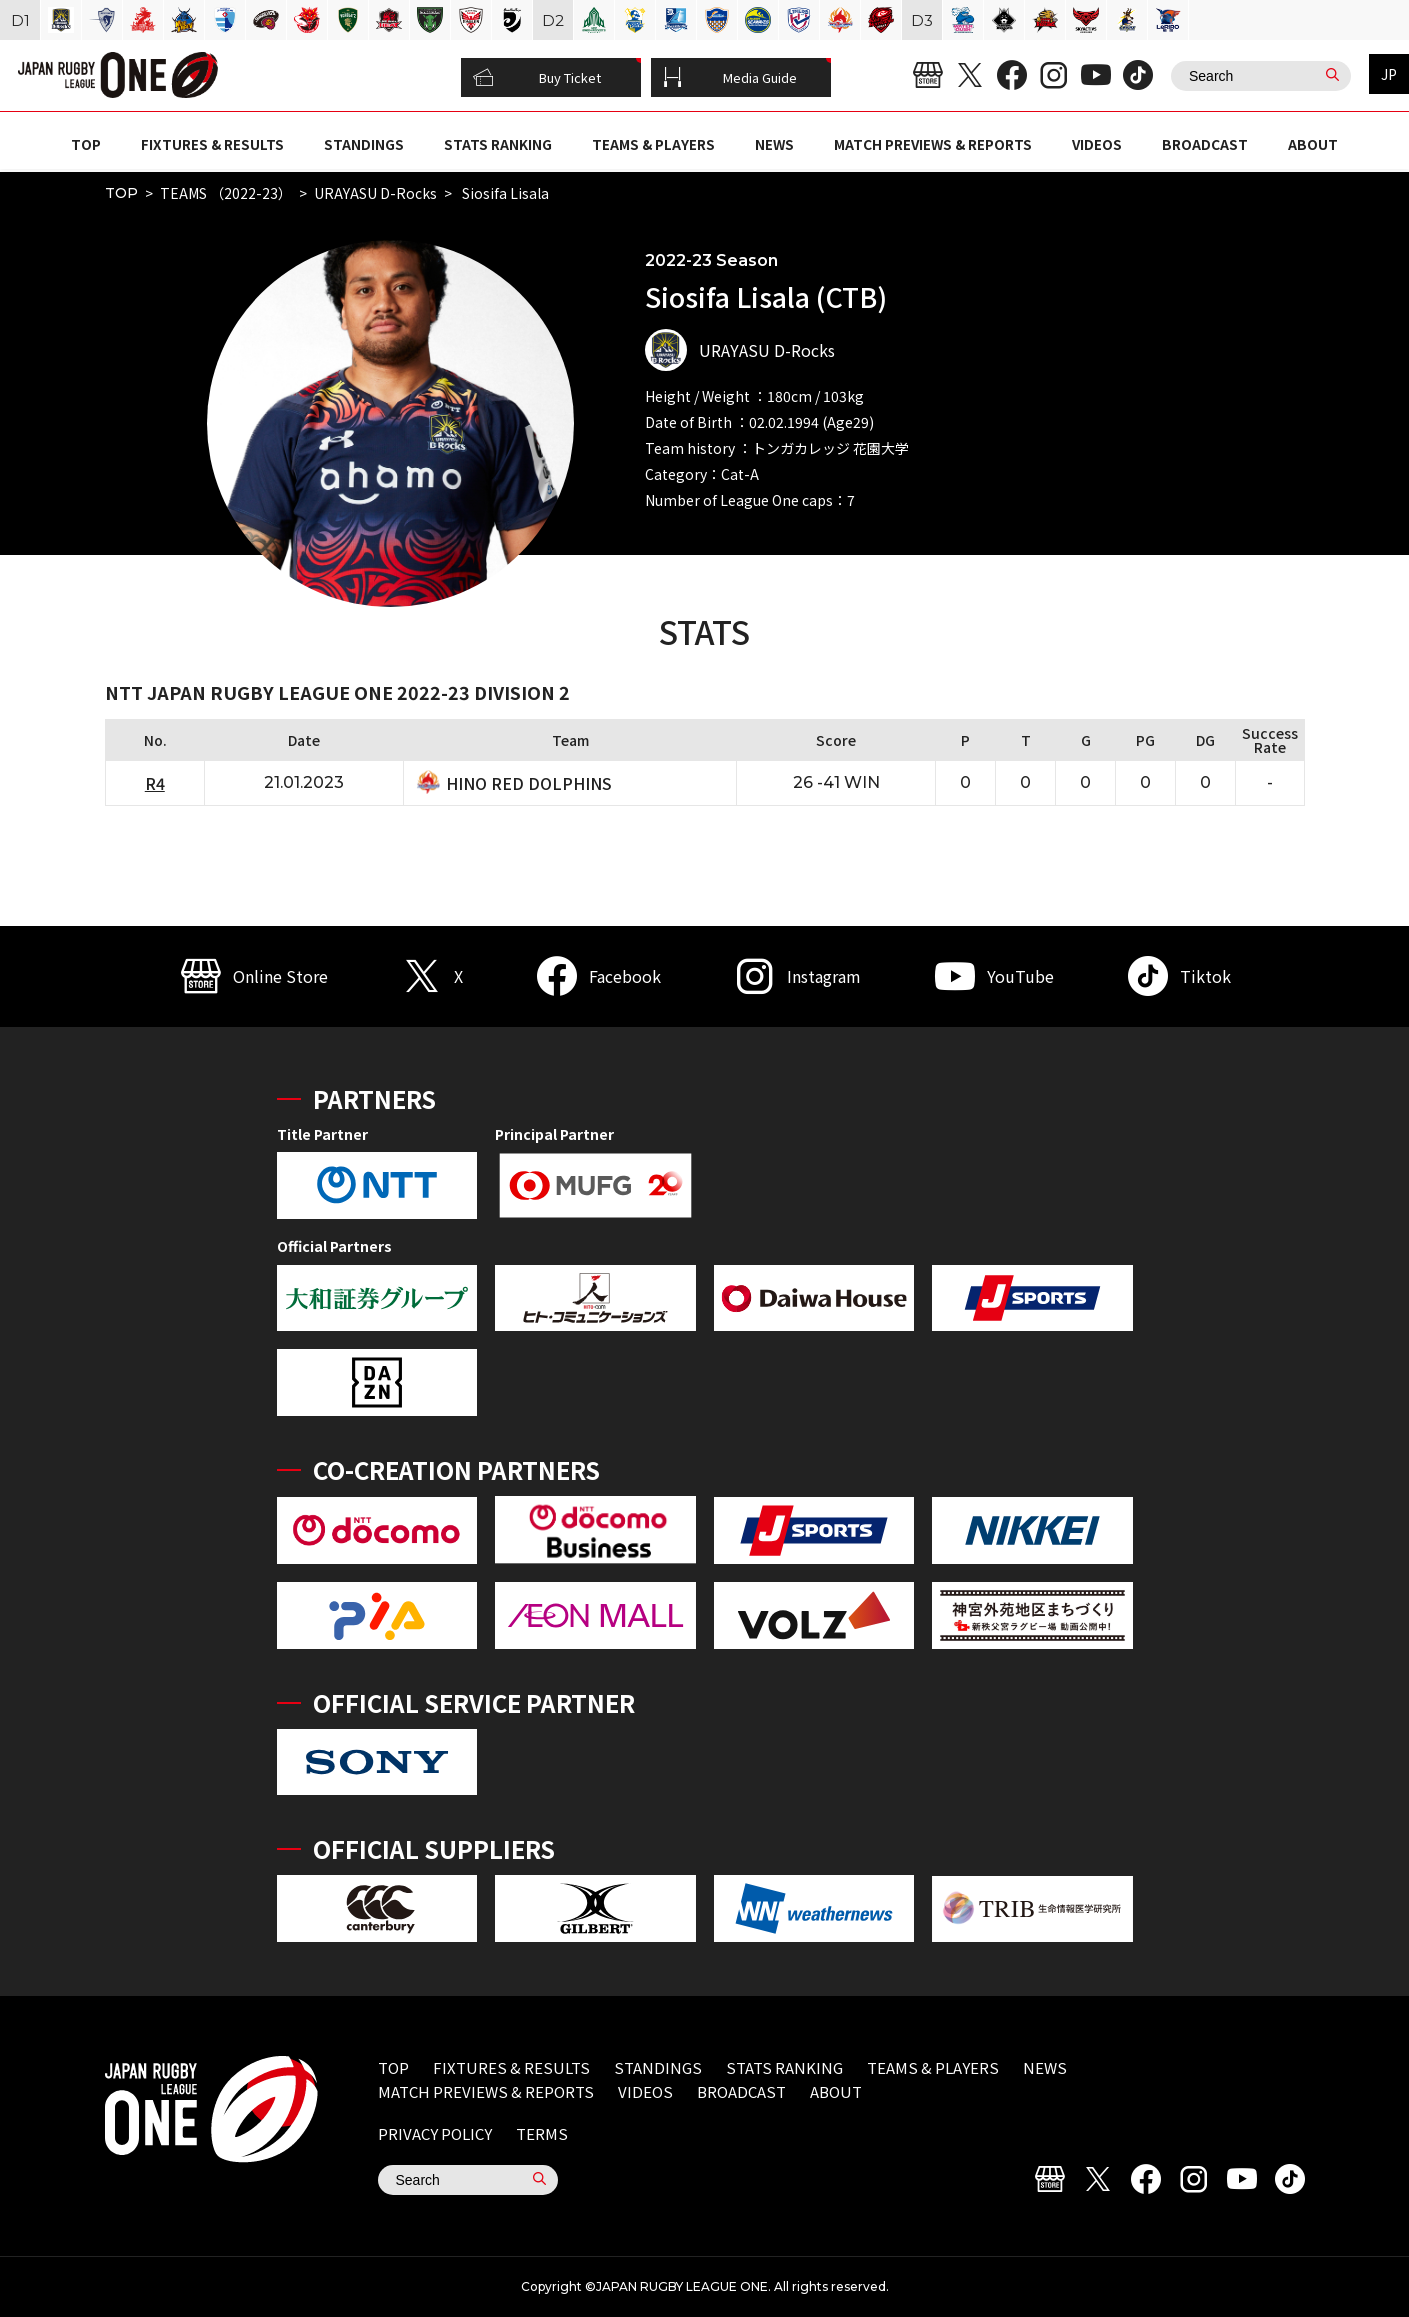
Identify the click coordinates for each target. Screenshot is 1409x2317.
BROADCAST (1205, 144)
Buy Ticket (537, 78)
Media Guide (730, 78)
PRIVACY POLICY (435, 2133)
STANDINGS (364, 144)
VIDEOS (1097, 144)
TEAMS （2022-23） (226, 193)
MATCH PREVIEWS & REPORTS (933, 144)
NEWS (774, 144)
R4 (155, 783)
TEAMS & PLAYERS (653, 144)
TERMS (542, 2133)
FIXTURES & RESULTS (212, 144)
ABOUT (1313, 144)
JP (1389, 74)
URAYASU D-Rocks (375, 193)
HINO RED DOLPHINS (529, 783)
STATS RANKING (498, 144)
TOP (86, 144)
